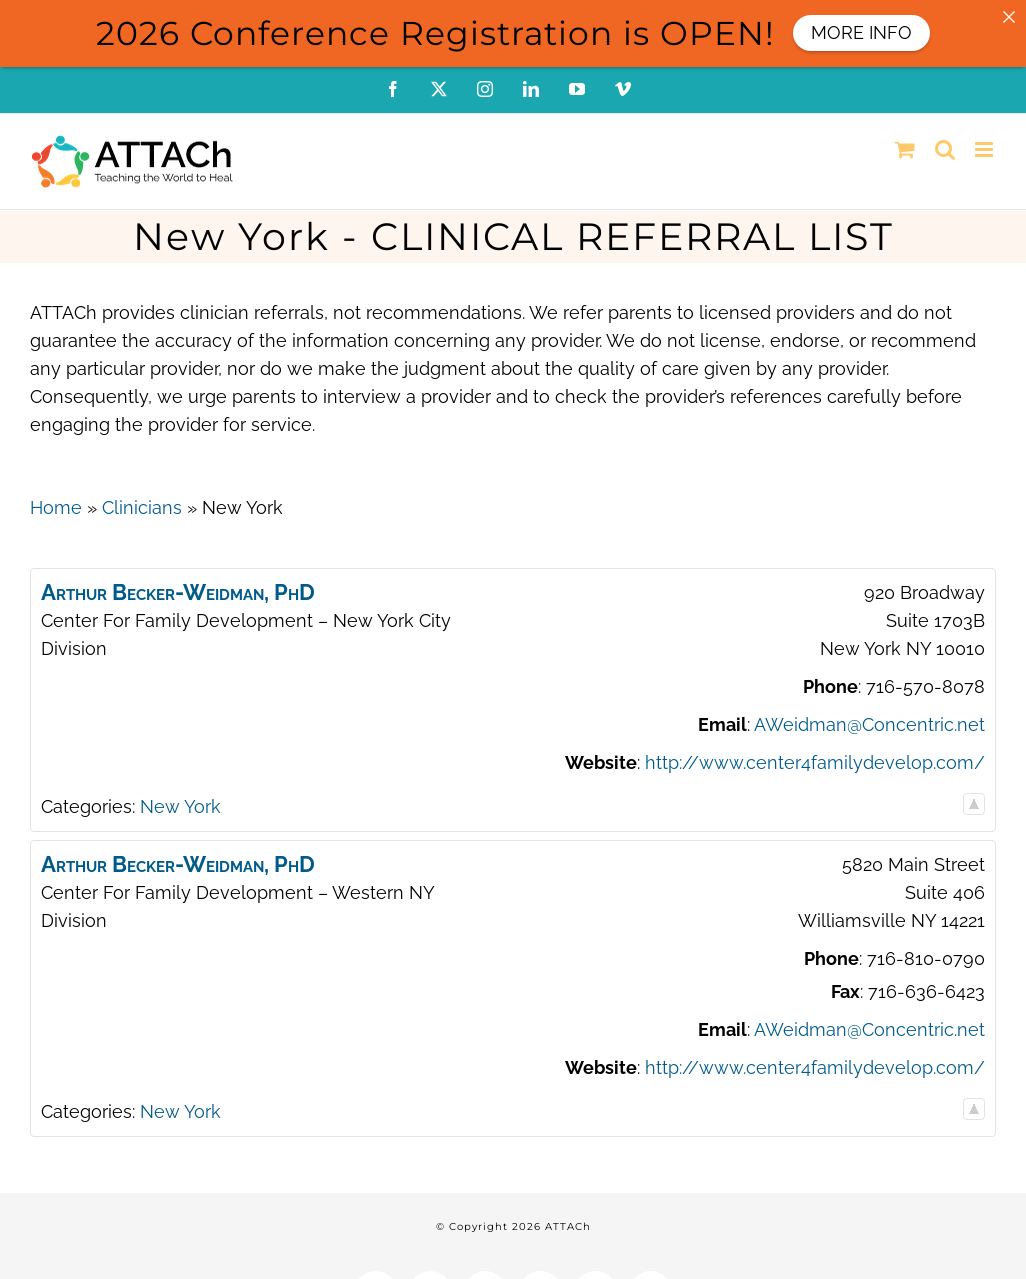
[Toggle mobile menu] (985, 149)
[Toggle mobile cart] (905, 149)
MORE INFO (861, 32)
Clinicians (142, 507)
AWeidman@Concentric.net (869, 724)
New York (180, 806)
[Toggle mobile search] (945, 149)
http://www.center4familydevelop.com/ (815, 762)
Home (56, 507)
